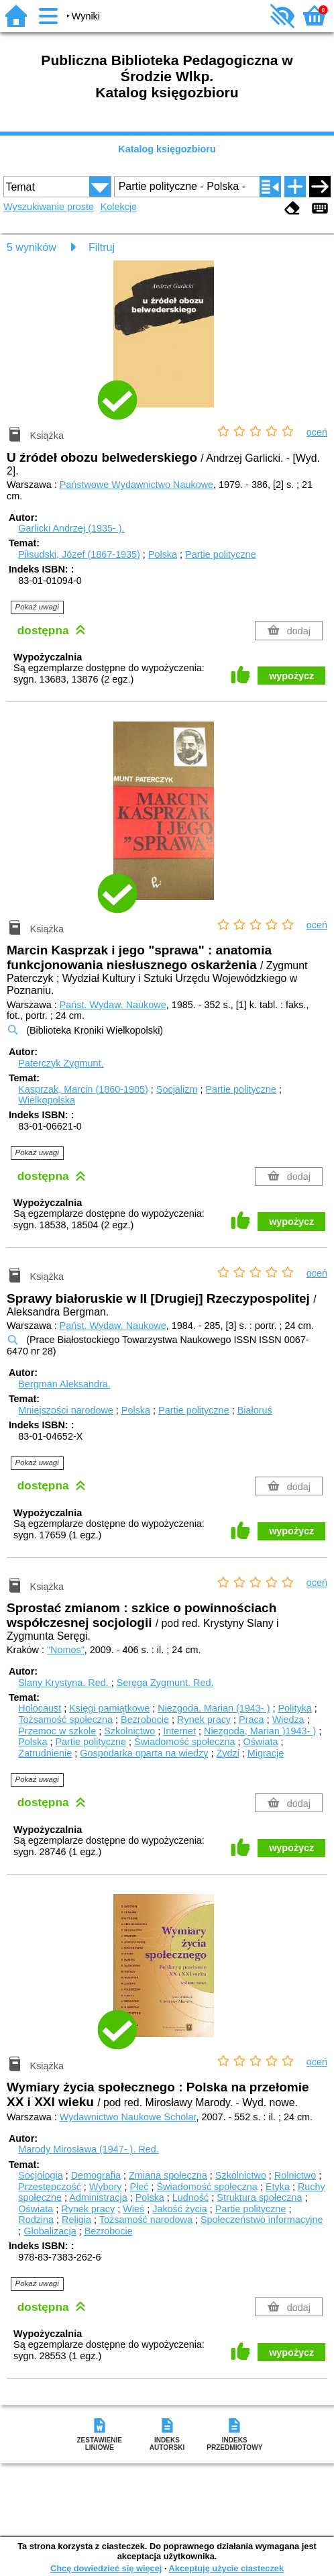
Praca (251, 1719)
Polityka (294, 1708)
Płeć (139, 2186)
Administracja (98, 2197)
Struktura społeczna (259, 2197)
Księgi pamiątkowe (109, 1708)
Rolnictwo (295, 2175)
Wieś (133, 2208)
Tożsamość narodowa (145, 2219)
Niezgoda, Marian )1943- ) (260, 1731)
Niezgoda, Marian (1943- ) (214, 1708)
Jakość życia (179, 2208)
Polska (162, 554)
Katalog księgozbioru (167, 149)
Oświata (260, 1741)
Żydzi (227, 1753)
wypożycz (291, 676)
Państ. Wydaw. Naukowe (113, 1004)
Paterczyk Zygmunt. (60, 1063)
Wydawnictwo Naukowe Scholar (128, 2117)
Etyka (278, 2186)
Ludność (190, 2197)
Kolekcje (119, 206)
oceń (317, 432)
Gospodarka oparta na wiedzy (144, 1753)
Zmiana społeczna (168, 2175)
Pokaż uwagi (37, 607)
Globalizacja (49, 2231)
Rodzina (36, 2219)
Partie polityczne (220, 554)
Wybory (105, 2186)
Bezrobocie (145, 1719)
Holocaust (39, 1708)
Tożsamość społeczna (65, 1719)
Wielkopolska (46, 1100)
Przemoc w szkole (57, 1731)
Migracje (265, 1753)
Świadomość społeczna (184, 1741)
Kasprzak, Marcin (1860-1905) (83, 1089)
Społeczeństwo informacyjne (262, 2219)
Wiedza (288, 1719)
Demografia (96, 2175)
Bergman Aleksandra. (64, 1384)
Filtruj (102, 247)
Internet (179, 1731)
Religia (76, 2219)
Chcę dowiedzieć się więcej (106, 2568)
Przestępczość (49, 2186)
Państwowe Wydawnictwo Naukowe (136, 484)
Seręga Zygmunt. (165, 1682)
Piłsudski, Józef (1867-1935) (79, 554)
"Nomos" (66, 1649)
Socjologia (40, 2175)
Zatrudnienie (45, 1753)
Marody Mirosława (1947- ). (88, 2149)
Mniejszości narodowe (65, 1410)
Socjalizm (177, 1089)
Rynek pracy (204, 1719)
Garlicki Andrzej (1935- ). (71, 528)
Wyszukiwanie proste (48, 206)
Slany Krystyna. (64, 1682)
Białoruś (254, 1410)
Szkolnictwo (129, 1731)
